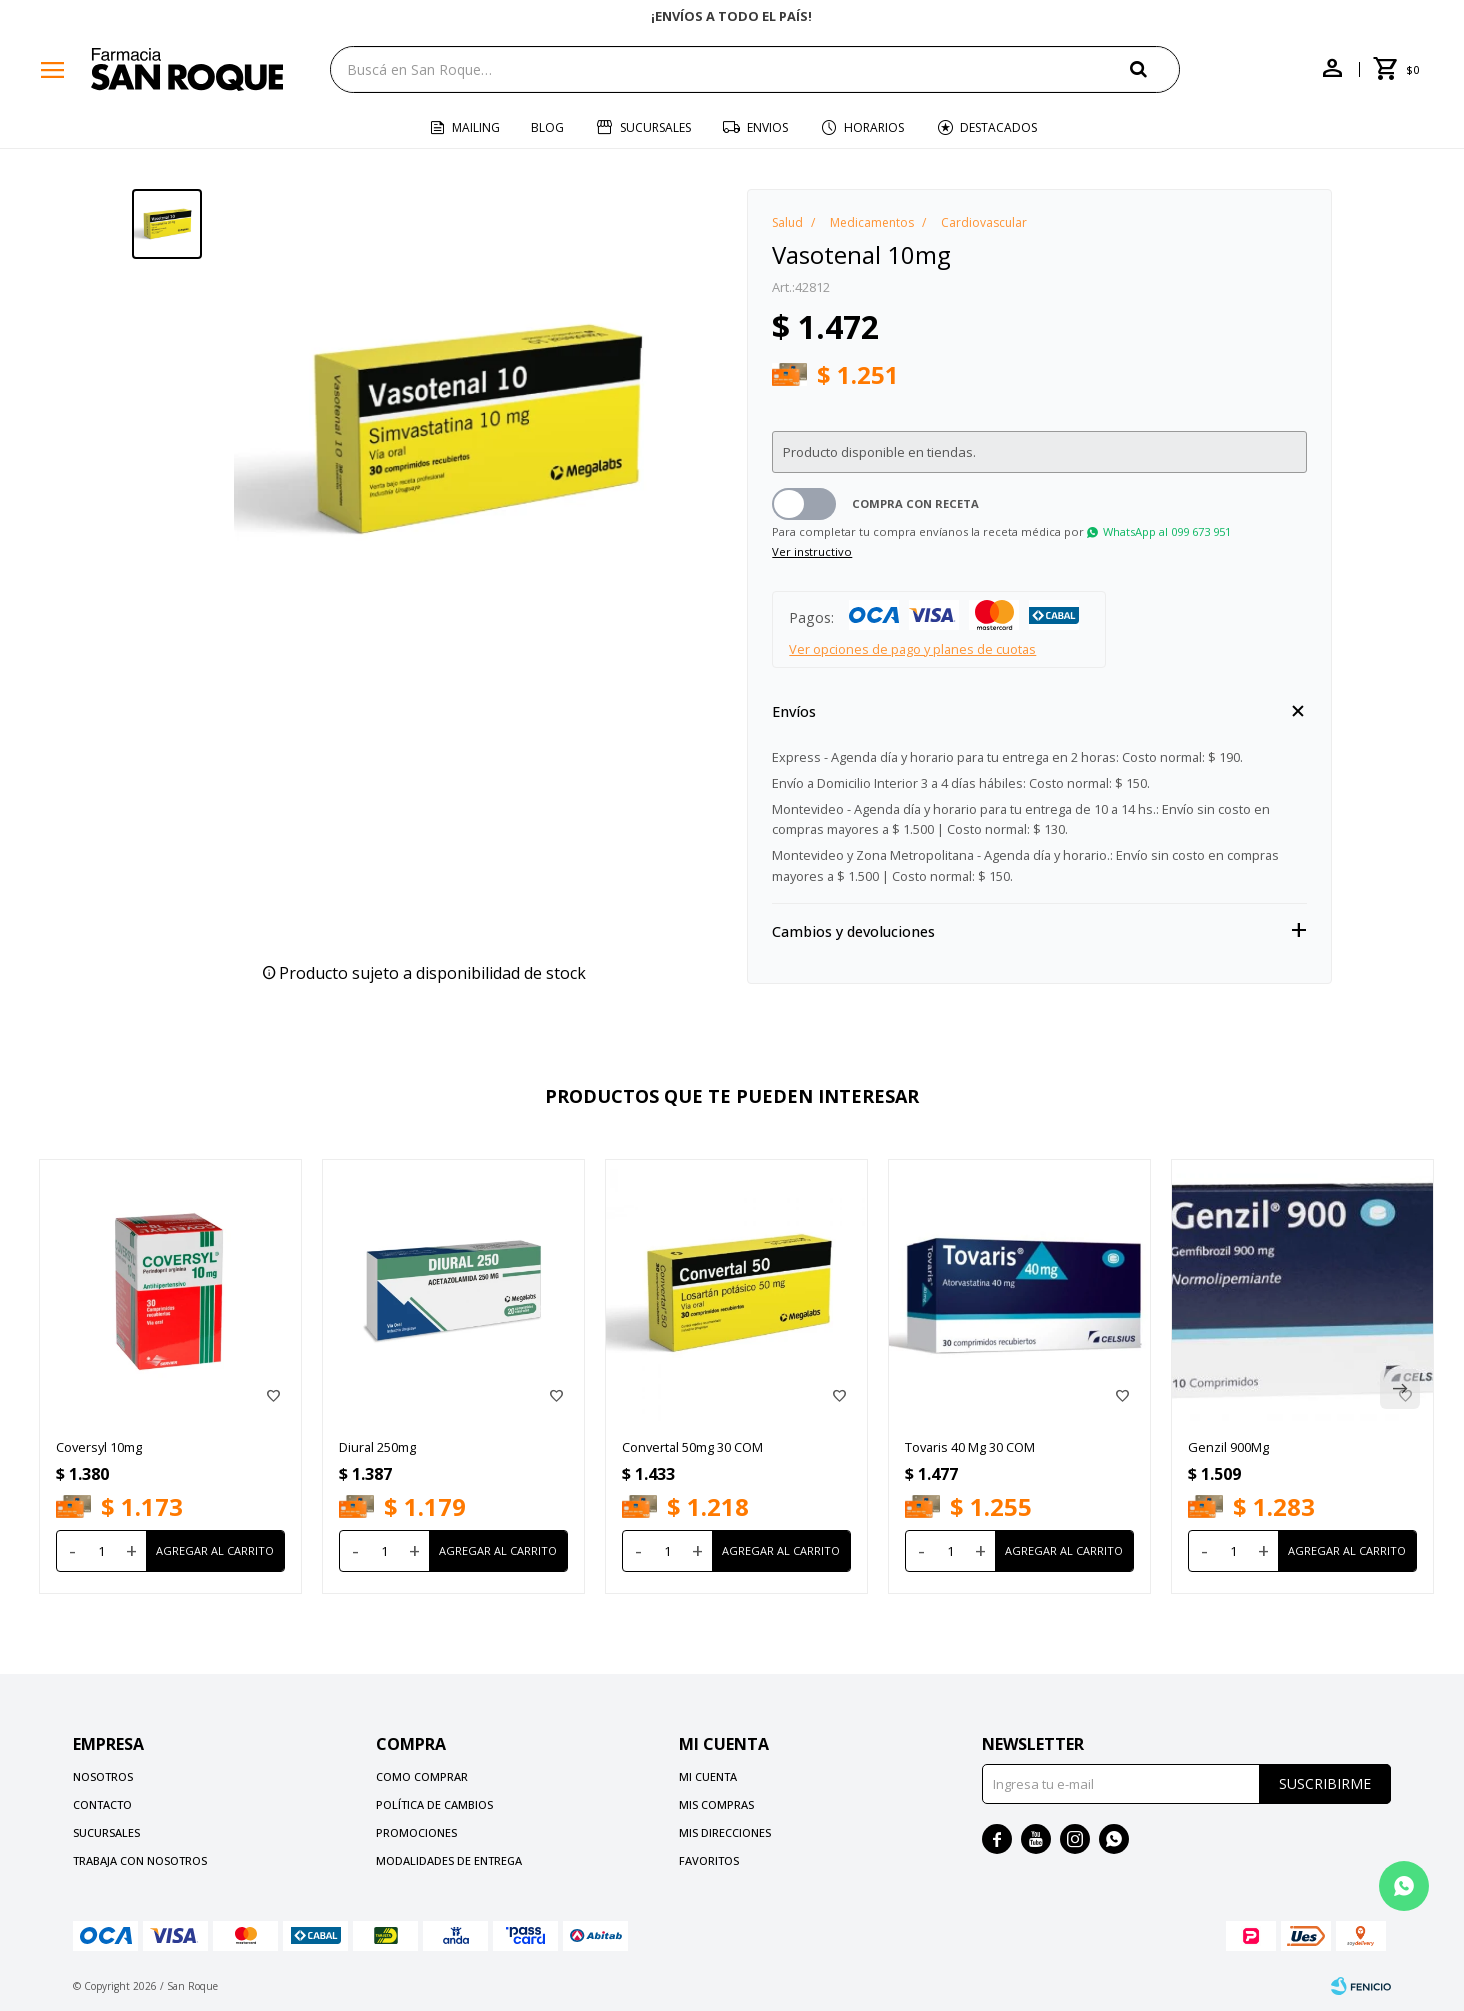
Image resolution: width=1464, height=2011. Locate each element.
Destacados (998, 127)
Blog (547, 127)
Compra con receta (915, 503)
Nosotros (103, 1776)
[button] (1155, 68)
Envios (767, 127)
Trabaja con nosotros (140, 1860)
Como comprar (422, 1776)
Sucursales (655, 127)
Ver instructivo (812, 551)
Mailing (476, 127)
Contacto (102, 1804)
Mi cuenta (708, 1776)
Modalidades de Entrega (449, 1860)
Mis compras (716, 1804)
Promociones (416, 1832)
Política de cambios (434, 1804)
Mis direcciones (725, 1832)
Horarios (874, 127)
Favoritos (709, 1860)
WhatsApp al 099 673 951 (1167, 531)
